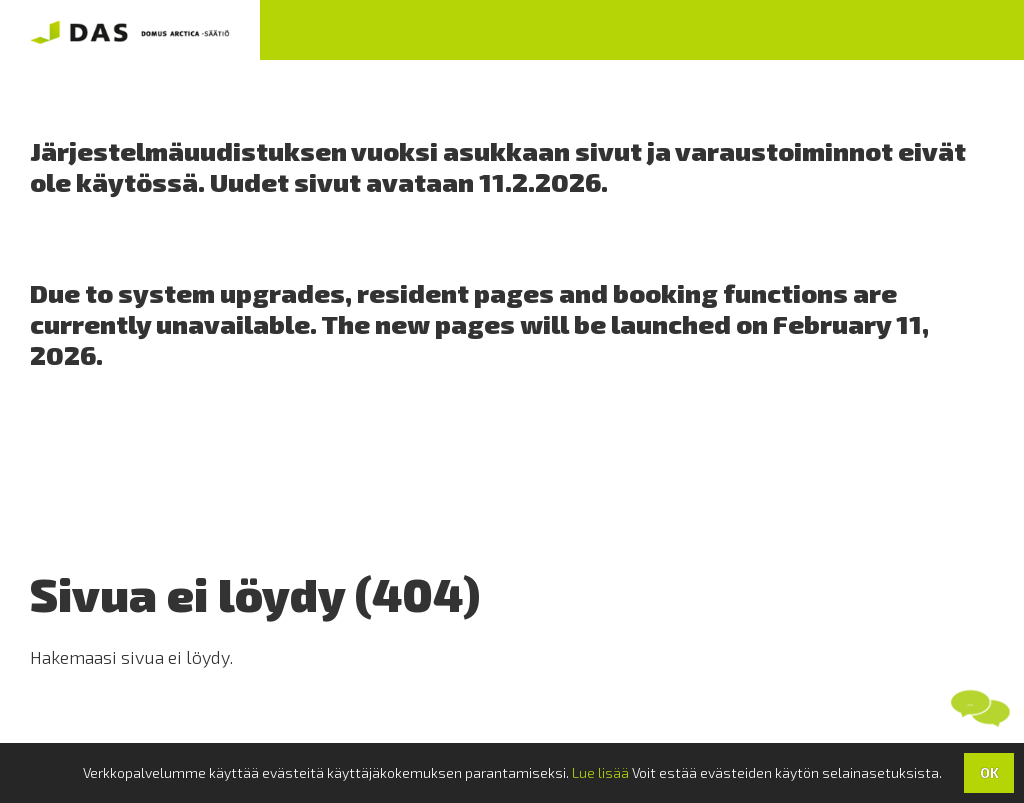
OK (989, 772)
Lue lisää (600, 772)
